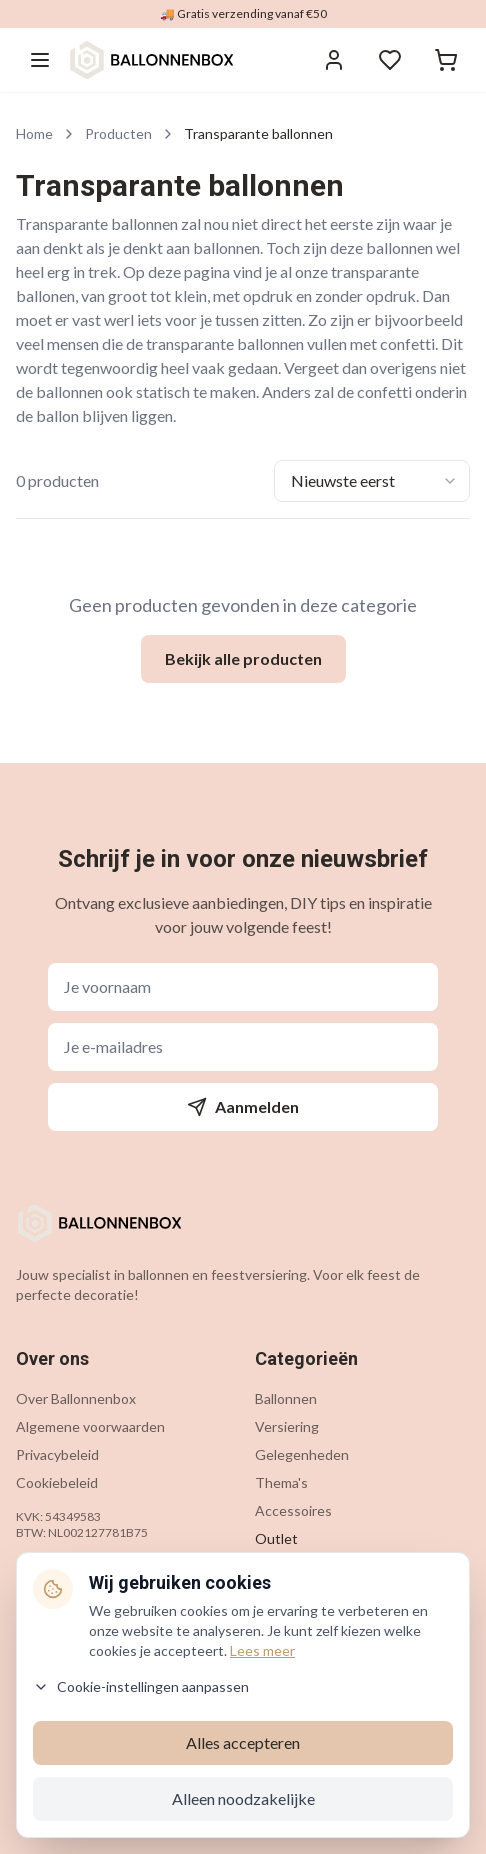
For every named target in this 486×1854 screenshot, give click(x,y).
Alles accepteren (243, 1742)
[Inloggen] (334, 60)
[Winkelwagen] (446, 60)
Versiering (287, 1426)
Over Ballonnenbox (76, 1398)
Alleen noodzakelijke (243, 1798)
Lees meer (262, 1650)
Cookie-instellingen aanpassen (141, 1686)
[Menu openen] (40, 60)
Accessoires (293, 1510)
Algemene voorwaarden (90, 1426)
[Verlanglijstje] (390, 60)
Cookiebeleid (57, 1482)
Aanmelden (243, 1107)
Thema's (281, 1482)
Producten (118, 133)
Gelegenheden (302, 1454)
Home (34, 133)
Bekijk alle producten (243, 658)
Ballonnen (286, 1398)
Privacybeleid (57, 1454)
